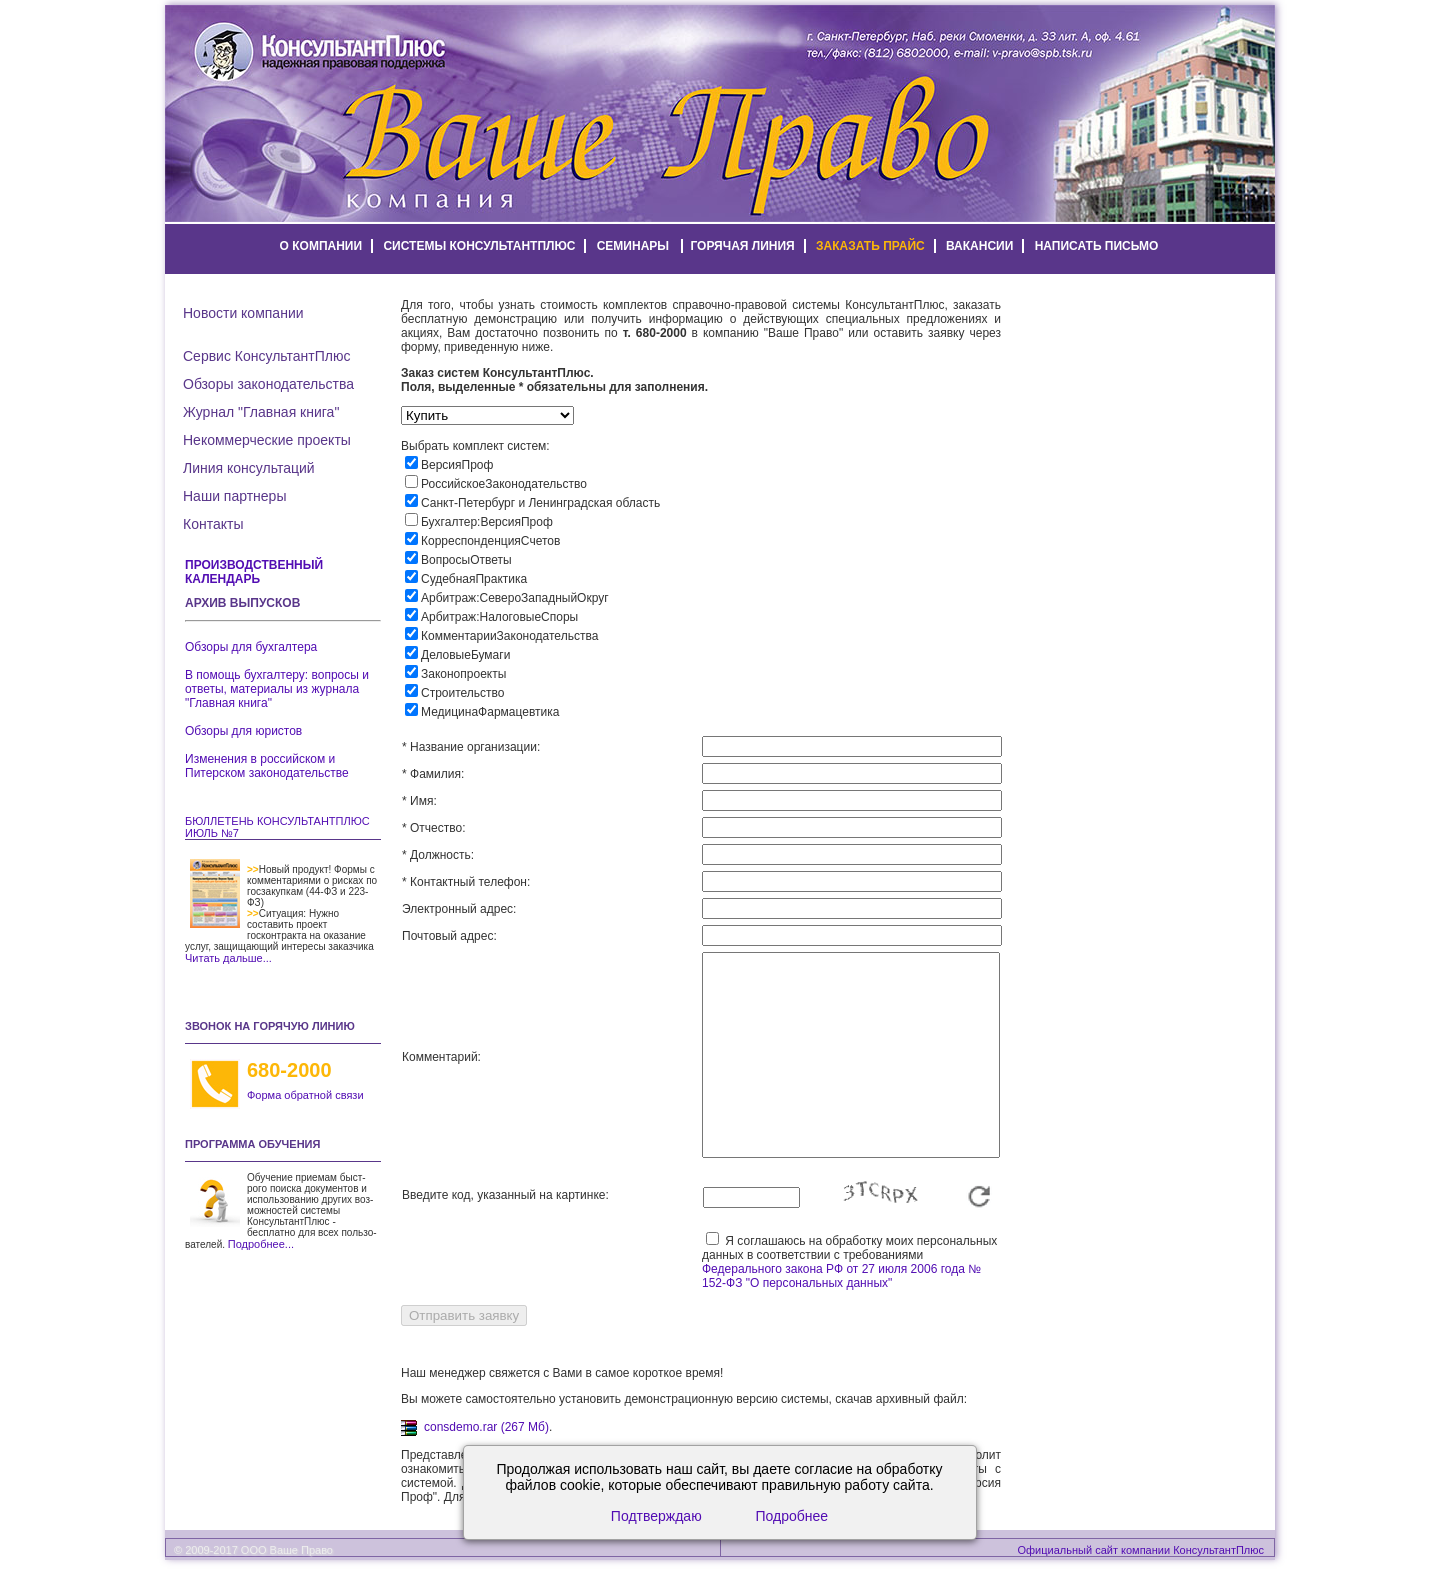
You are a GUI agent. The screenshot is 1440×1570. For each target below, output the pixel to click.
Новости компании (243, 313)
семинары (633, 246)
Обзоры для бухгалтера (251, 647)
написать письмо (1097, 246)
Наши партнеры (234, 496)
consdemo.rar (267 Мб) (486, 1427)
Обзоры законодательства (268, 384)
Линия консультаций (249, 468)
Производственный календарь (254, 572)
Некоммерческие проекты (267, 440)
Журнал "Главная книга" (261, 412)
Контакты (213, 524)
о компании (321, 246)
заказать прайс (870, 246)
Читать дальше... (228, 958)
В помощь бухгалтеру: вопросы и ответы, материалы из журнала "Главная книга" (277, 689)
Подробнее (792, 1516)
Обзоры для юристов (243, 731)
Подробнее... (261, 1244)
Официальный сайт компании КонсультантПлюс (1141, 1550)
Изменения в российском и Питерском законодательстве (267, 766)
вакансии (979, 246)
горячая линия (742, 246)
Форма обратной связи (305, 1095)
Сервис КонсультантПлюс (266, 356)
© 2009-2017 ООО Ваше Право (253, 1550)
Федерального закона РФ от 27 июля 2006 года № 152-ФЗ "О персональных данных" (841, 1276)
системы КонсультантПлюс (479, 246)
